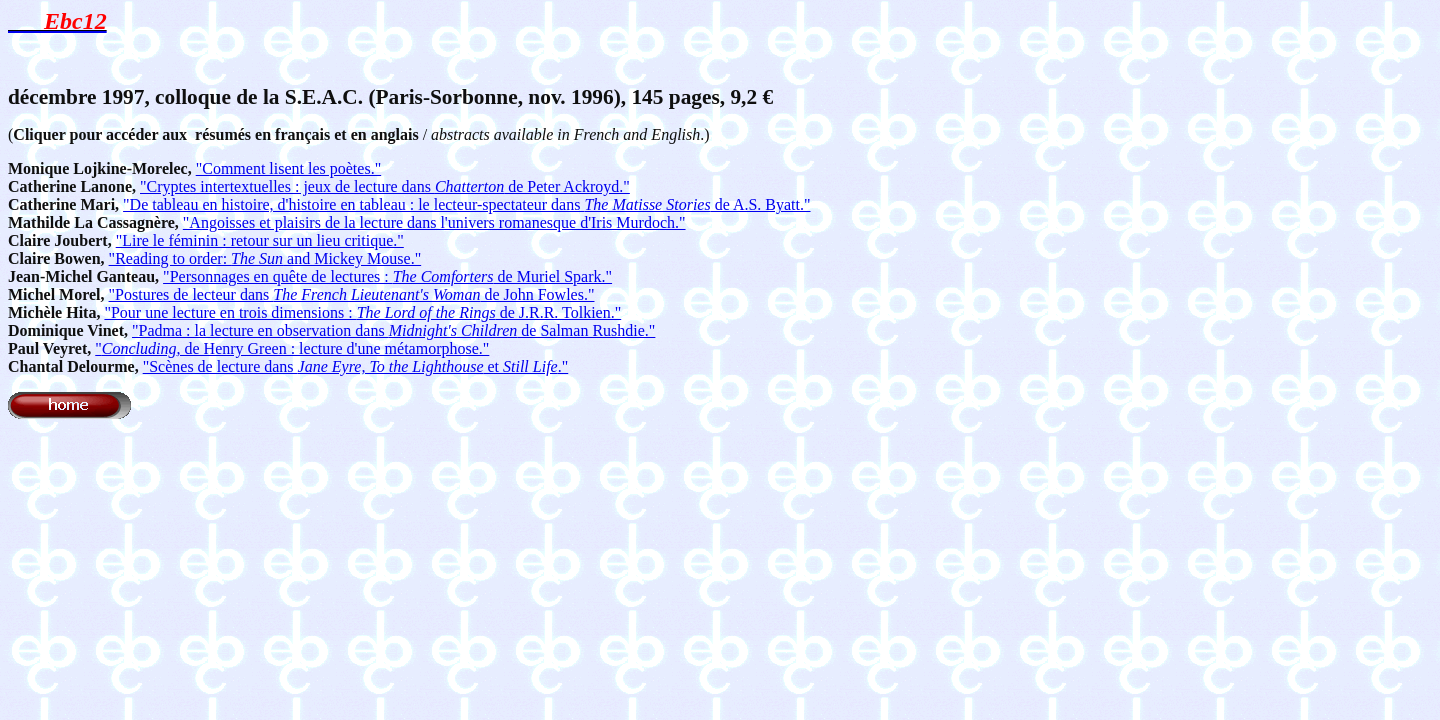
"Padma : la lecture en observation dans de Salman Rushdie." (393, 330)
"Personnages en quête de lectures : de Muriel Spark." (387, 276)
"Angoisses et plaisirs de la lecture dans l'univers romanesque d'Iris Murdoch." (434, 222)
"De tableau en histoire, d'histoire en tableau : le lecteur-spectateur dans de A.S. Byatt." (466, 204)
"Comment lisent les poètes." (288, 168)
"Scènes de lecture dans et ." (356, 366)
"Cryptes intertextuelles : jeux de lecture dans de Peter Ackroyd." (385, 186)
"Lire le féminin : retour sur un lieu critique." (260, 240)
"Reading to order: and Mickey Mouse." (265, 258)
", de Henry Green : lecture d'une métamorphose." (292, 348)
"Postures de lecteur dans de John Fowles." (352, 294)
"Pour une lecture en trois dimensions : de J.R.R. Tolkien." (362, 312)
